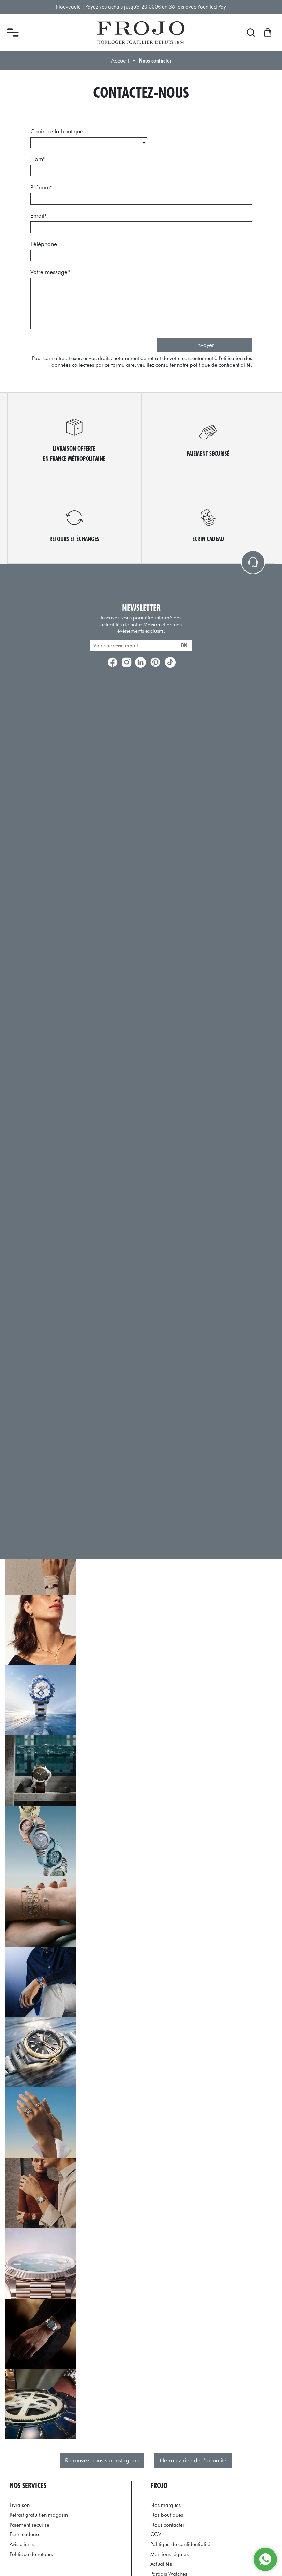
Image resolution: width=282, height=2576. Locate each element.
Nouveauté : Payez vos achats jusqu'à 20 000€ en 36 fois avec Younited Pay (141, 7)
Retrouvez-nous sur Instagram (102, 2460)
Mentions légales (169, 2554)
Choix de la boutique (56, 131)
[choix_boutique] (88, 142)
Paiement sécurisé (29, 2525)
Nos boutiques (166, 2515)
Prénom (41, 187)
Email (38, 215)
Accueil (120, 60)
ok (184, 645)
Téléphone (43, 243)
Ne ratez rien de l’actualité (193, 2460)
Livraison (20, 2505)
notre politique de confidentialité (214, 365)
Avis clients (22, 2544)
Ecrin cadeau (24, 2534)
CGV (155, 2534)
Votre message (50, 272)
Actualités (161, 2564)
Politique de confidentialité (180, 2544)
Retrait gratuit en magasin (39, 2515)
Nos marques (165, 2505)
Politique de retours (31, 2554)
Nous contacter (167, 2525)
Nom (37, 159)
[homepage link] (140, 32)
